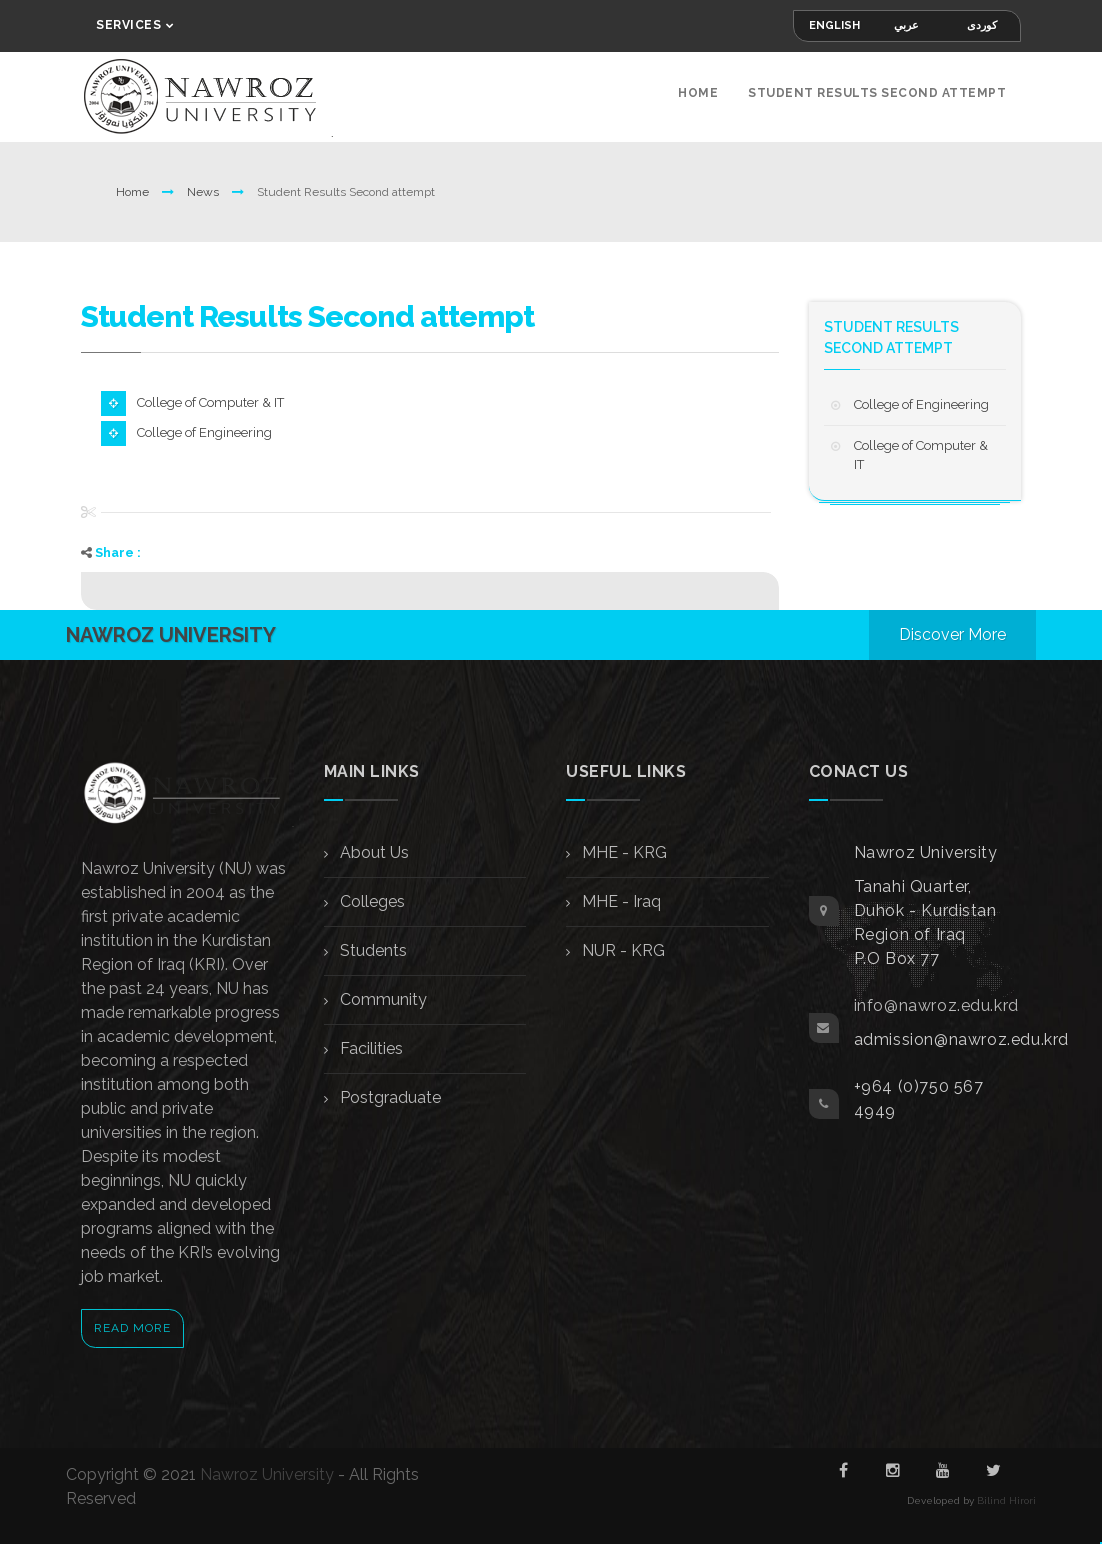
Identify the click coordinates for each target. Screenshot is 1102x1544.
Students (371, 950)
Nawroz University (267, 1474)
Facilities (369, 1048)
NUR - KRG (621, 950)
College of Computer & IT (210, 402)
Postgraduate (388, 1097)
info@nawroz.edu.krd (936, 1005)
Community (381, 999)
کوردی (982, 25)
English (834, 25)
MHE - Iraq (619, 901)
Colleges (370, 901)
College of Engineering (204, 432)
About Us (372, 852)
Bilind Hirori (1006, 1500)
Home (698, 93)
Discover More (952, 634)
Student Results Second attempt (877, 93)
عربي (906, 25)
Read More (132, 1328)
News (204, 192)
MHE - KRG (622, 852)
